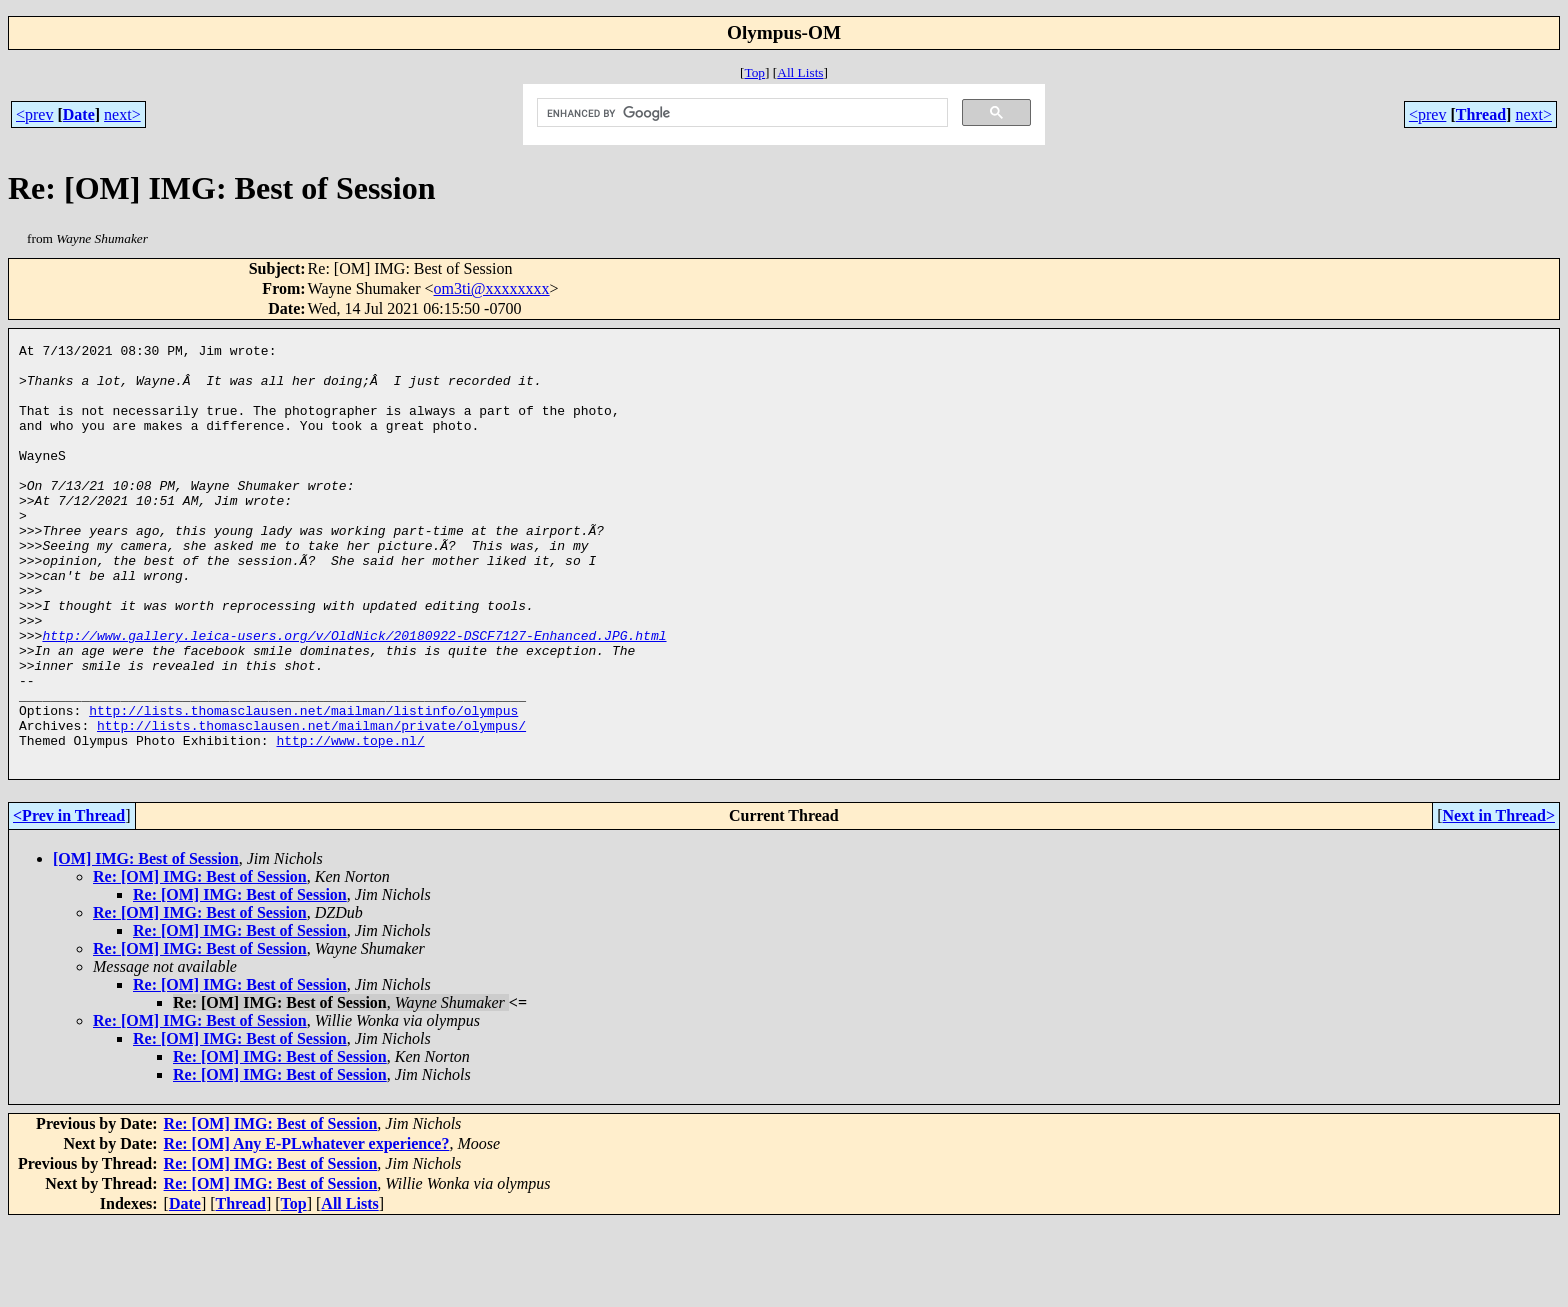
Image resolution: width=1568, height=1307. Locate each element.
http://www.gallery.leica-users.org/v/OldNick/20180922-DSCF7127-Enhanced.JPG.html (354, 695)
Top (754, 72)
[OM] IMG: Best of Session (146, 942)
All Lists (800, 72)
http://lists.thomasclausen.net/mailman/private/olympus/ (311, 803)
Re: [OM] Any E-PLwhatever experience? (307, 1227)
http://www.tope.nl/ (350, 821)
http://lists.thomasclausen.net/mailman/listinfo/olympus (303, 785)
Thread (1481, 114)
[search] (741, 113)
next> (122, 114)
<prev (34, 114)
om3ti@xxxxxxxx (492, 288)
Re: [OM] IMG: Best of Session (200, 960)
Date (79, 114)
